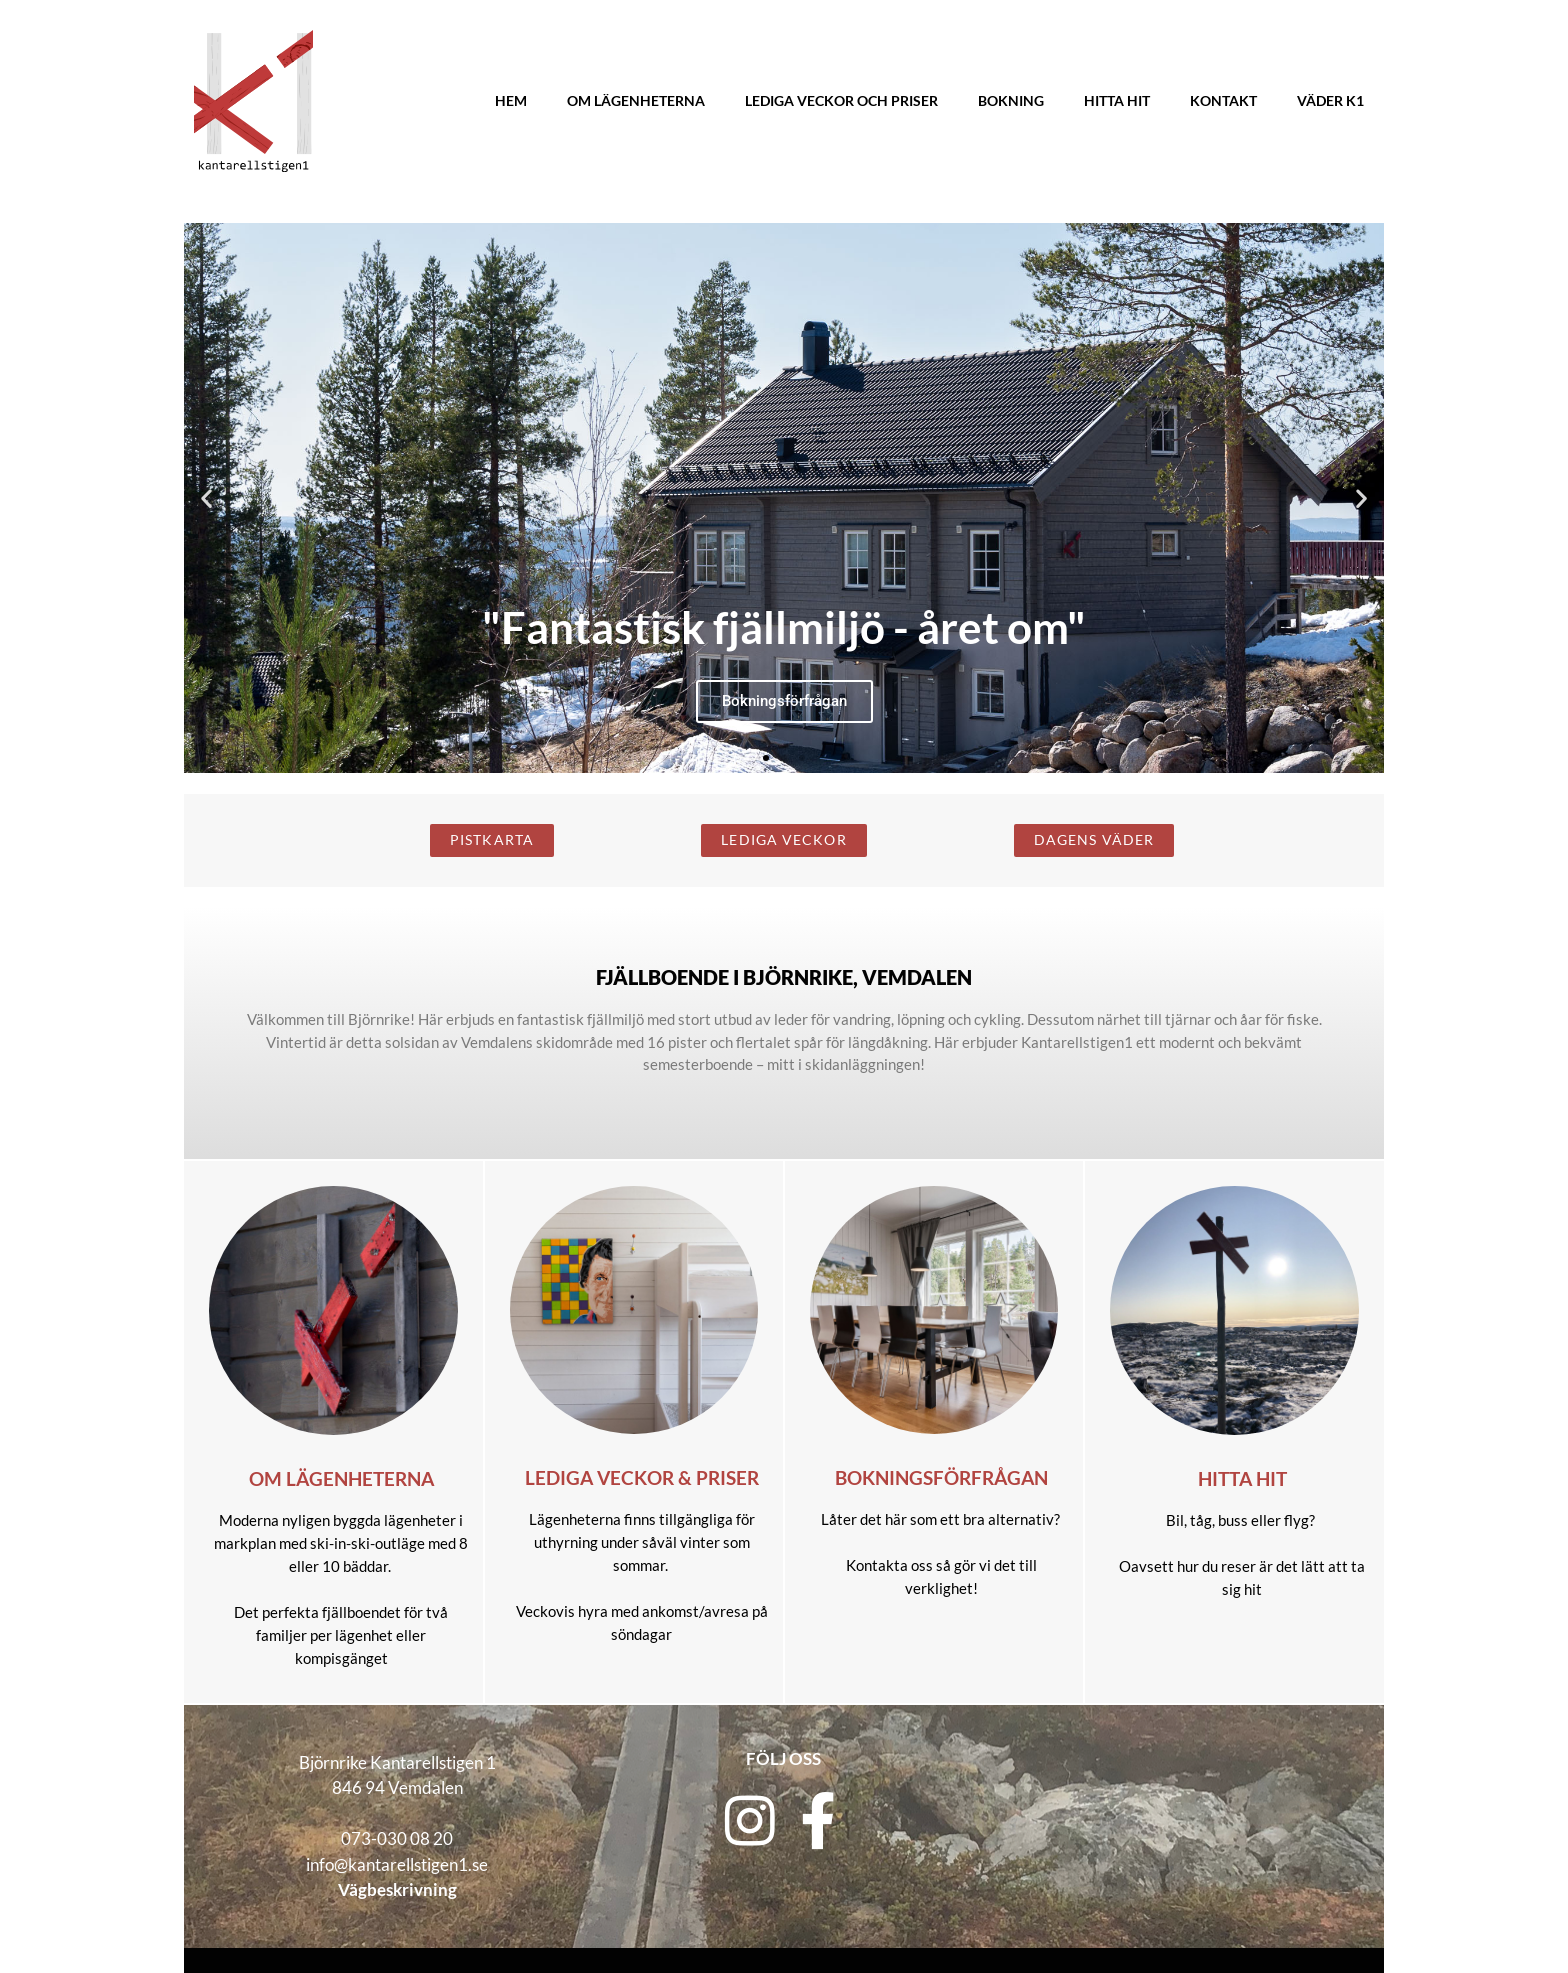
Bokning (1011, 101)
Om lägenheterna (636, 101)
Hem (511, 101)
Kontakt (1223, 101)
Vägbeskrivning (397, 1889)
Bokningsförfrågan (941, 1478)
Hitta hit (1117, 101)
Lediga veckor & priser (642, 1478)
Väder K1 (1330, 101)
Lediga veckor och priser (841, 101)
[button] (206, 497)
